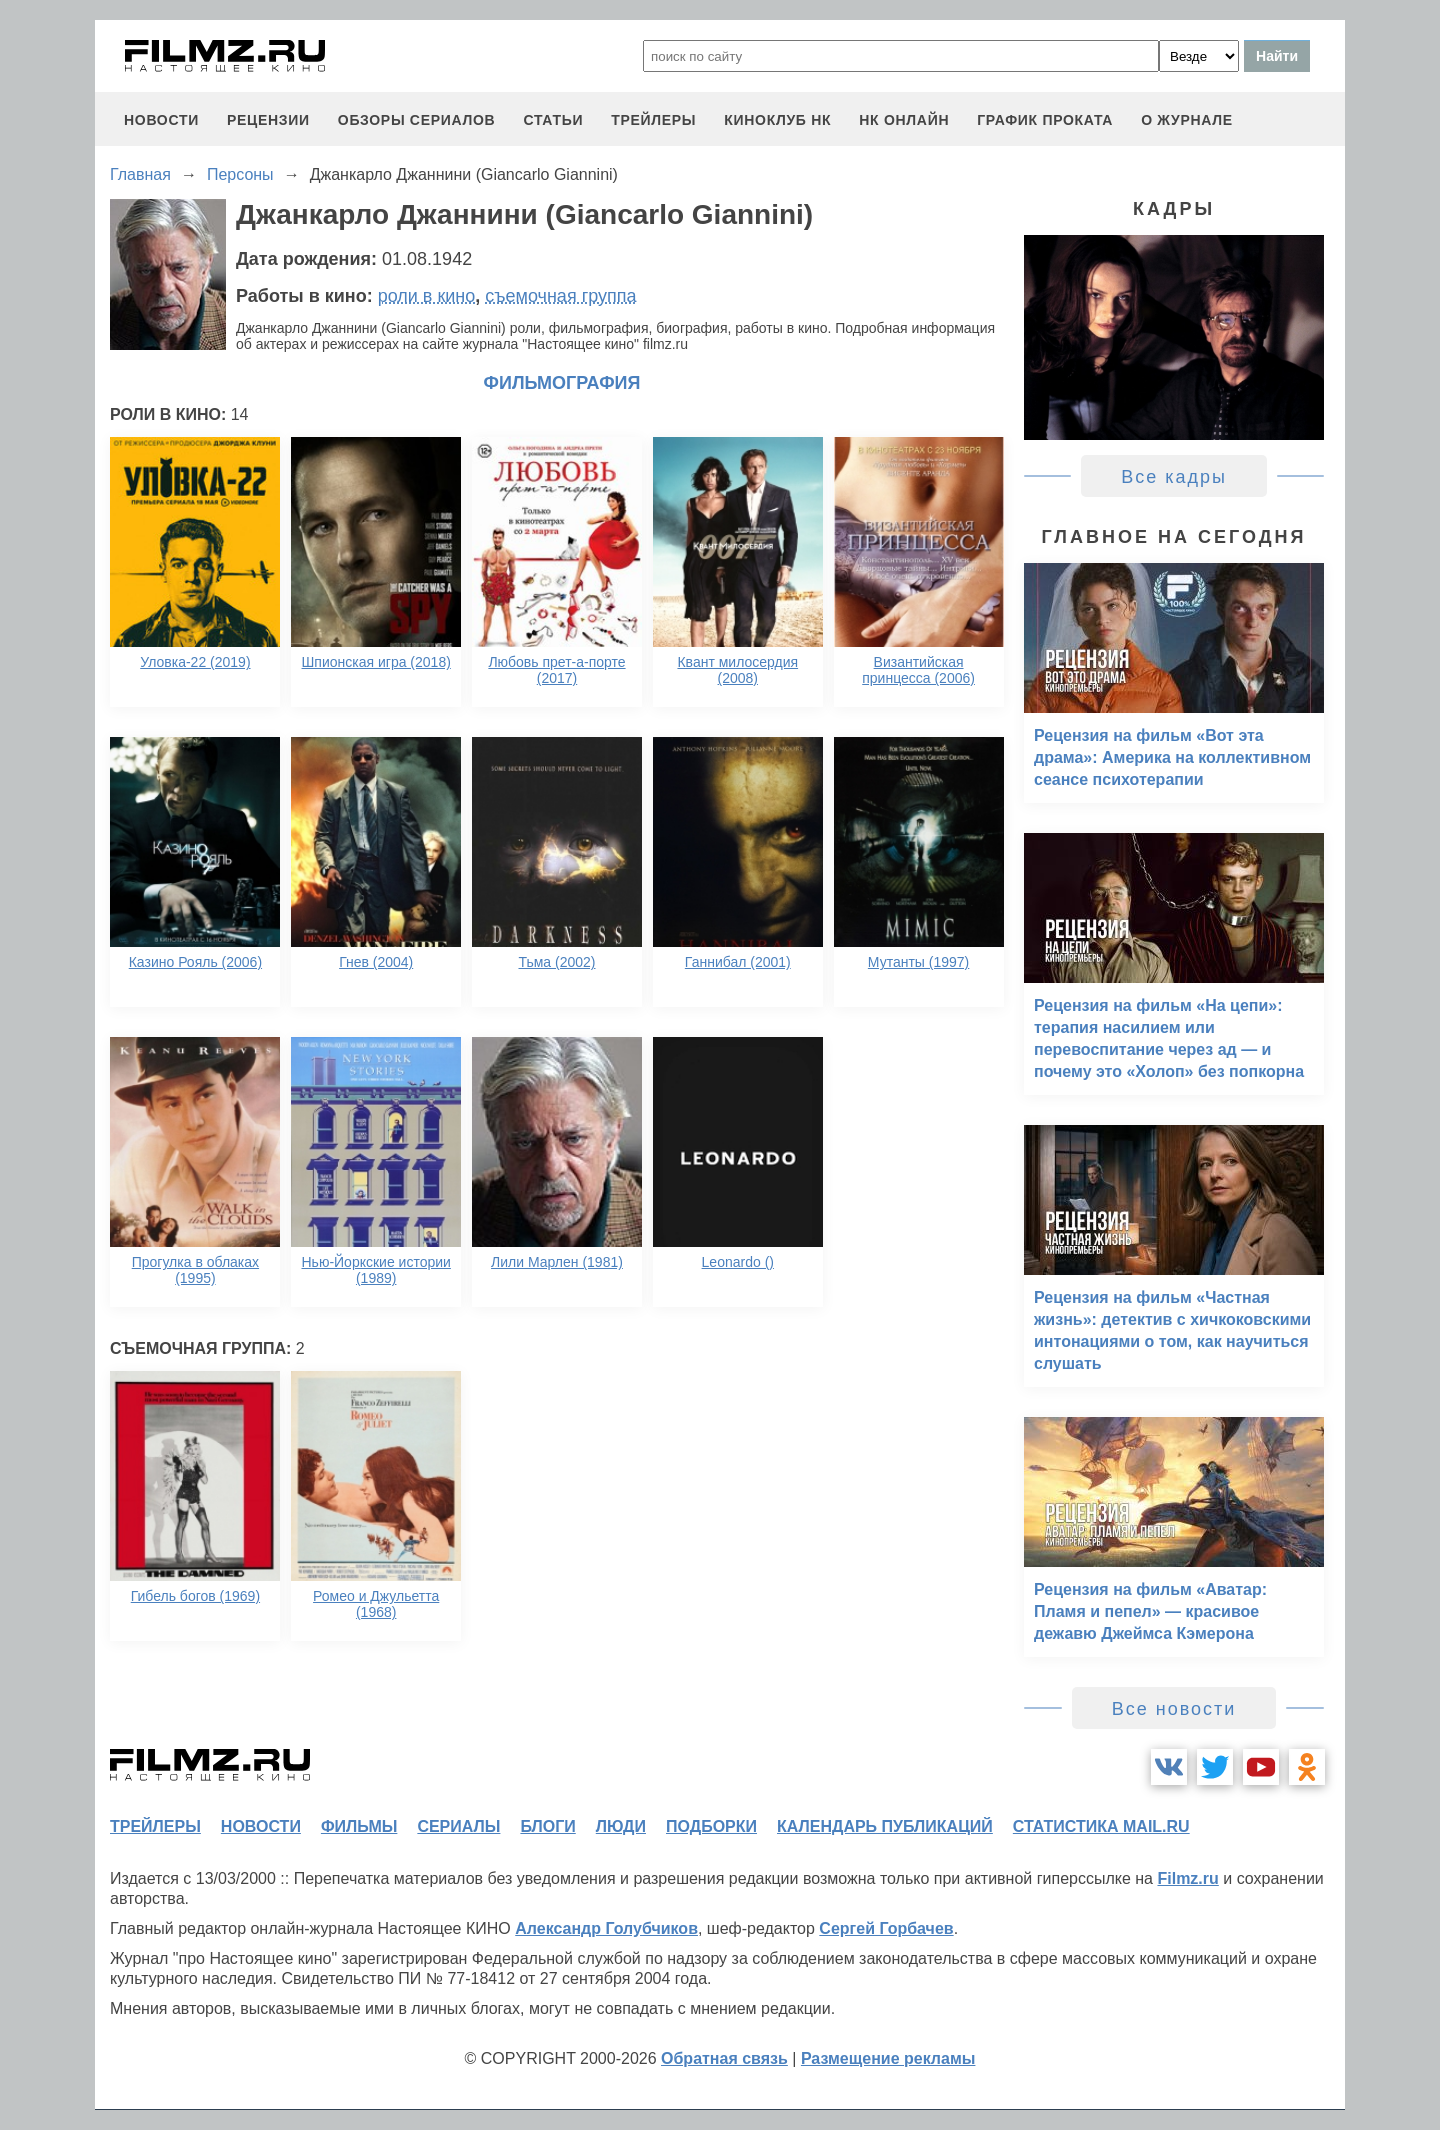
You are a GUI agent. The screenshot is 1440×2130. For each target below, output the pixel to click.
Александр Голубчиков (606, 1928)
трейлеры (653, 120)
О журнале (1187, 120)
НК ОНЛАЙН (904, 120)
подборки (711, 1826)
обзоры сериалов (417, 120)
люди (621, 1826)
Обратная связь (724, 2058)
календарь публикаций (885, 1826)
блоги (547, 1826)
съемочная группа (560, 296)
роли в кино (427, 296)
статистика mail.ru (1101, 1826)
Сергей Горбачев (886, 1928)
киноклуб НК (777, 120)
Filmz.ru (1187, 1878)
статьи (553, 120)
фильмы (359, 1826)
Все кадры (1174, 477)
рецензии (268, 120)
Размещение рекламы (888, 2058)
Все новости (1174, 1709)
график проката (1045, 120)
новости (161, 120)
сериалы (458, 1826)
